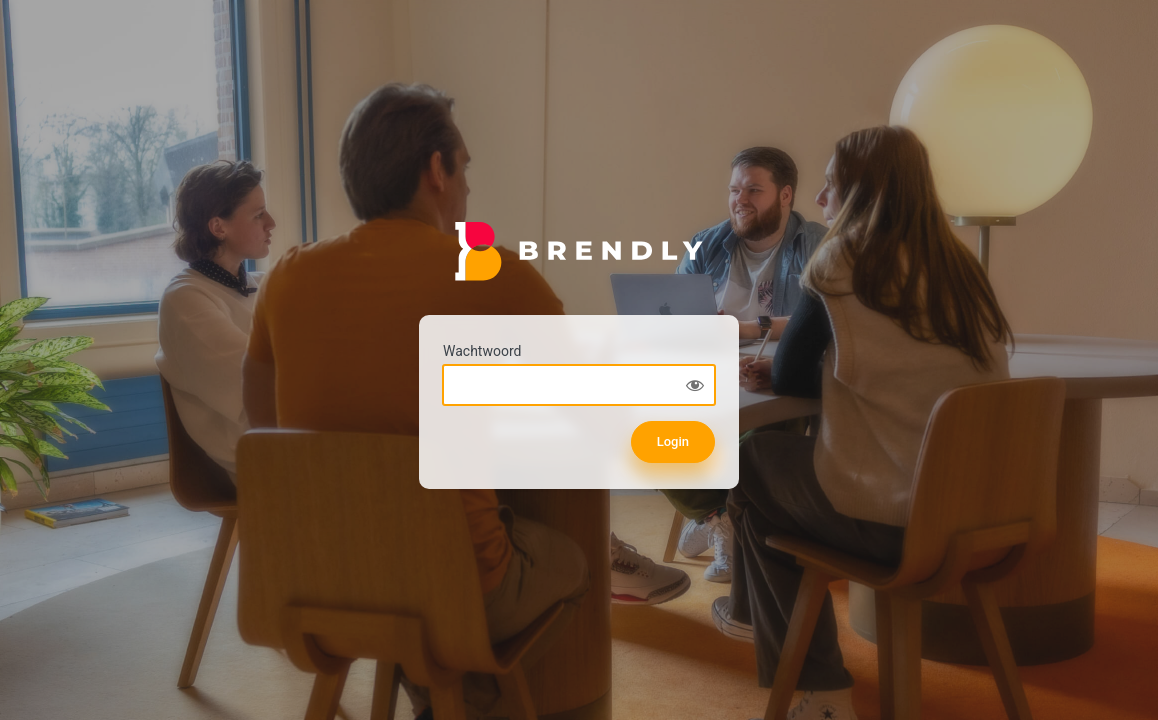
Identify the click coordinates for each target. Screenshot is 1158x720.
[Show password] (695, 385)
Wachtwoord (482, 351)
